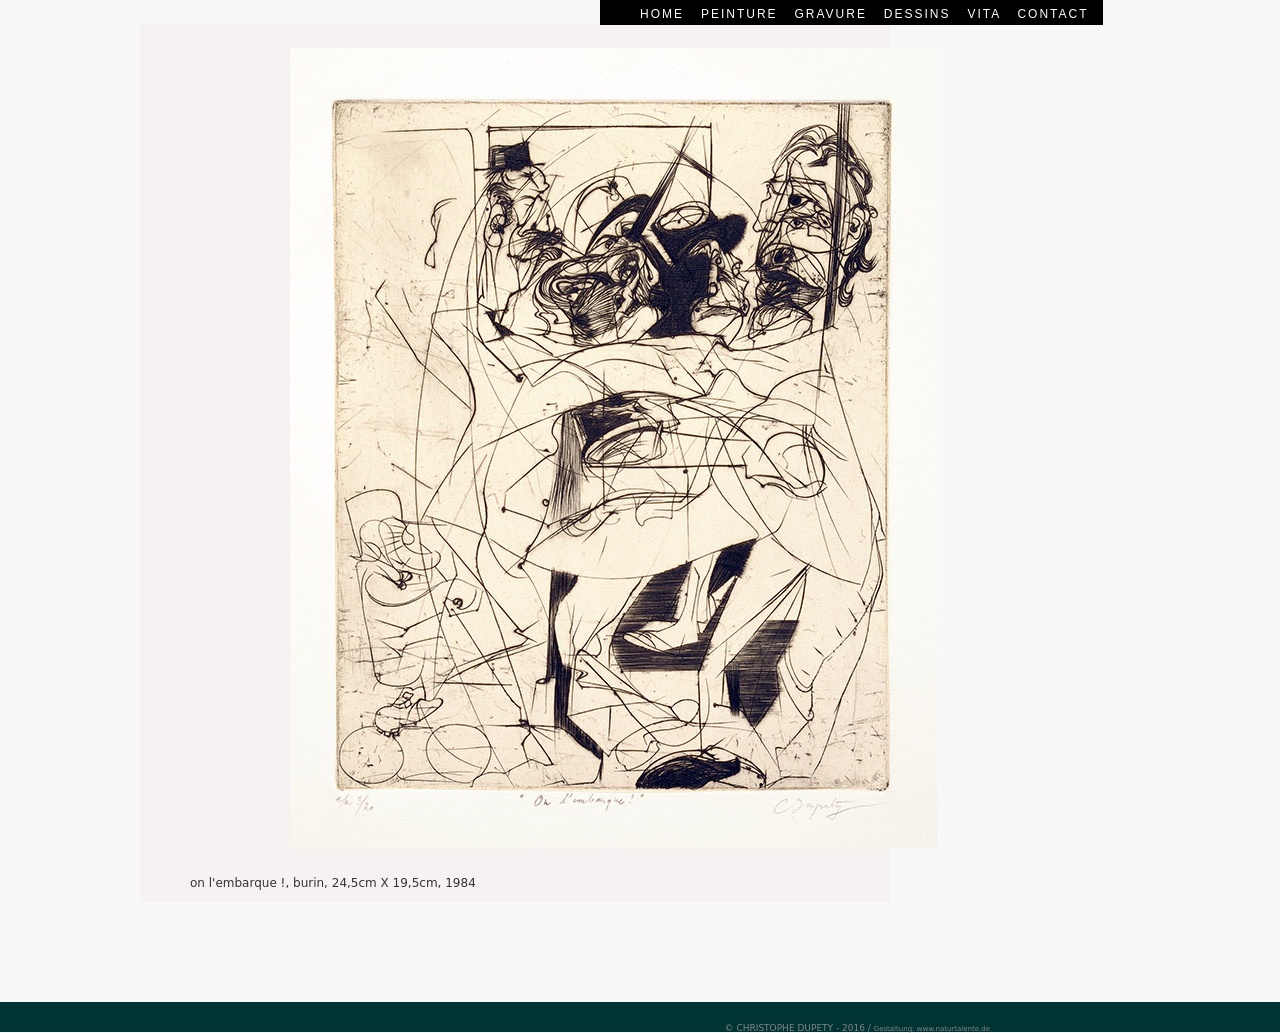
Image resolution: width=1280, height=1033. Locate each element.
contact (1052, 14)
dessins (917, 14)
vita (983, 14)
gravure (833, 14)
